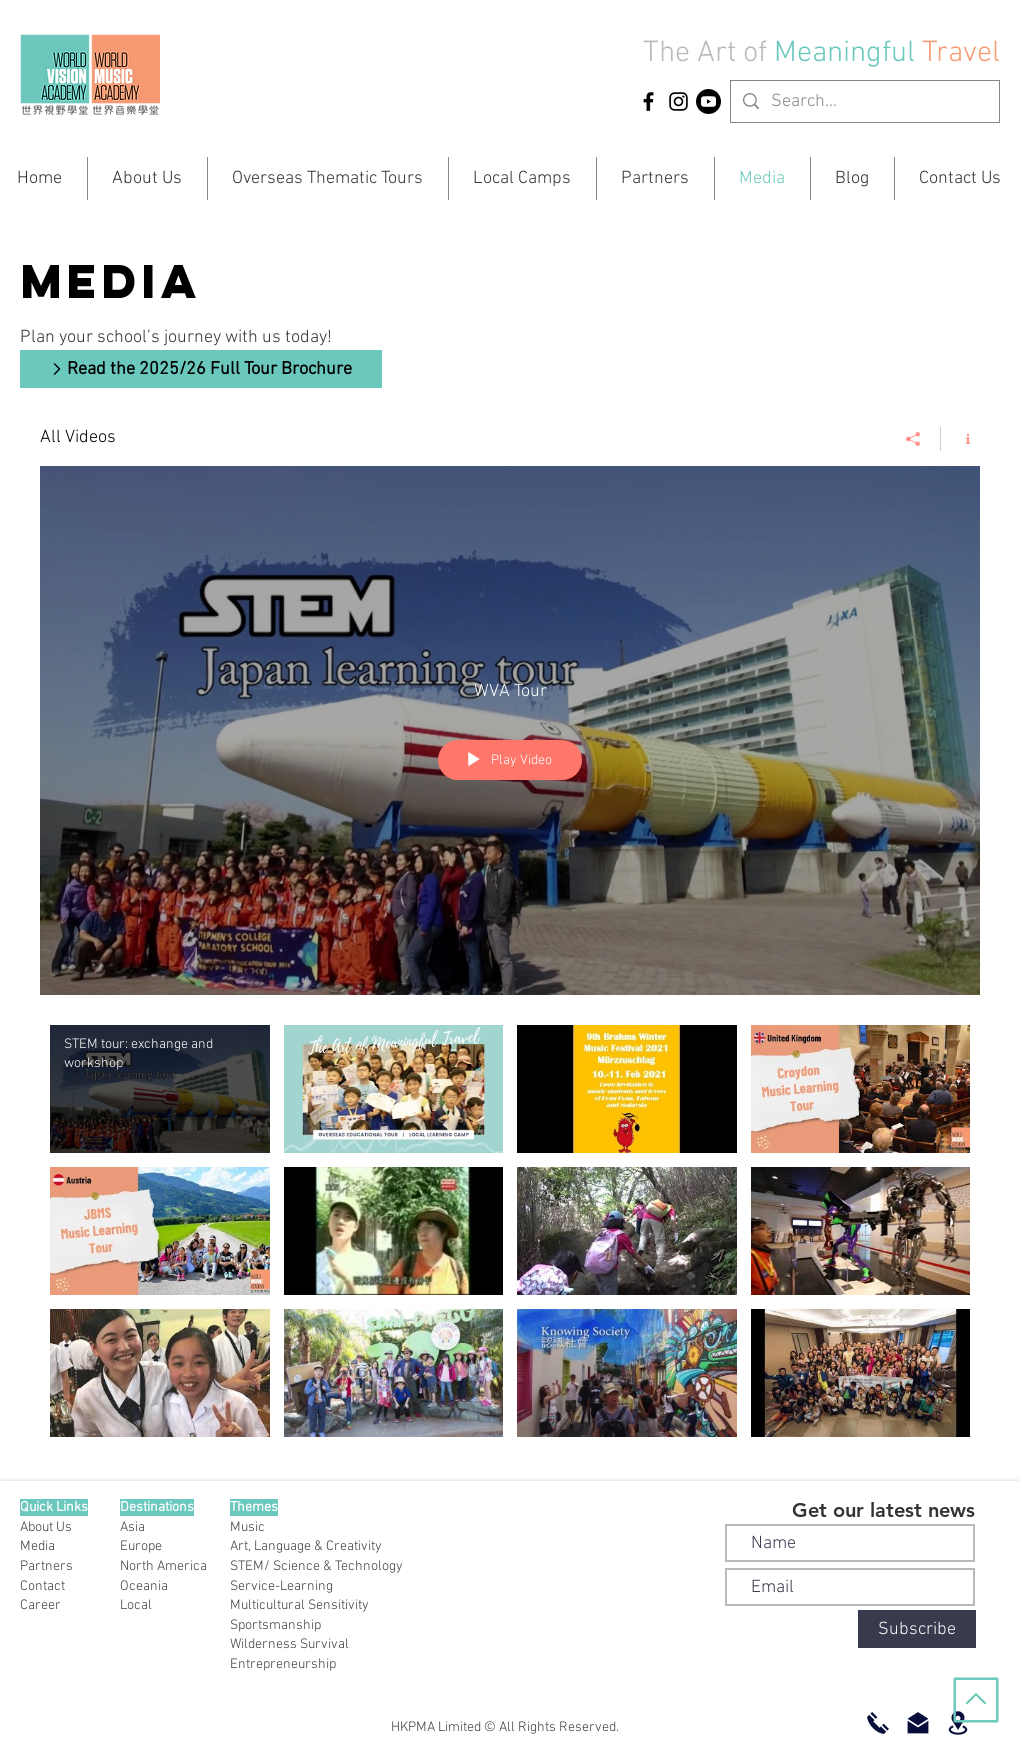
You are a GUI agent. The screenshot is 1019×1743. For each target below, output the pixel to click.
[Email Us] (918, 1723)
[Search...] (864, 101)
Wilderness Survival (289, 1644)
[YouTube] (708, 101)
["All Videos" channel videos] (510, 1236)
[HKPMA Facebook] (648, 101)
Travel (961, 53)
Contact (42, 1586)
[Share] (913, 439)
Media (37, 1546)
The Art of (705, 53)
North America (163, 1566)
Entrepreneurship (283, 1664)
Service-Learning (281, 1586)
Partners (46, 1566)
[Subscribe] (917, 1629)
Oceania (144, 1586)
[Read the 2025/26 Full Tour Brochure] (201, 369)
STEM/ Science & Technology (316, 1566)
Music (247, 1527)
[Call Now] (878, 1723)
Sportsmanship (275, 1625)
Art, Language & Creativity (306, 1546)
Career (40, 1605)
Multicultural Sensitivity (299, 1605)
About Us (46, 1527)
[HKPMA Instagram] (678, 101)
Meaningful (848, 53)
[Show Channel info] (960, 439)
